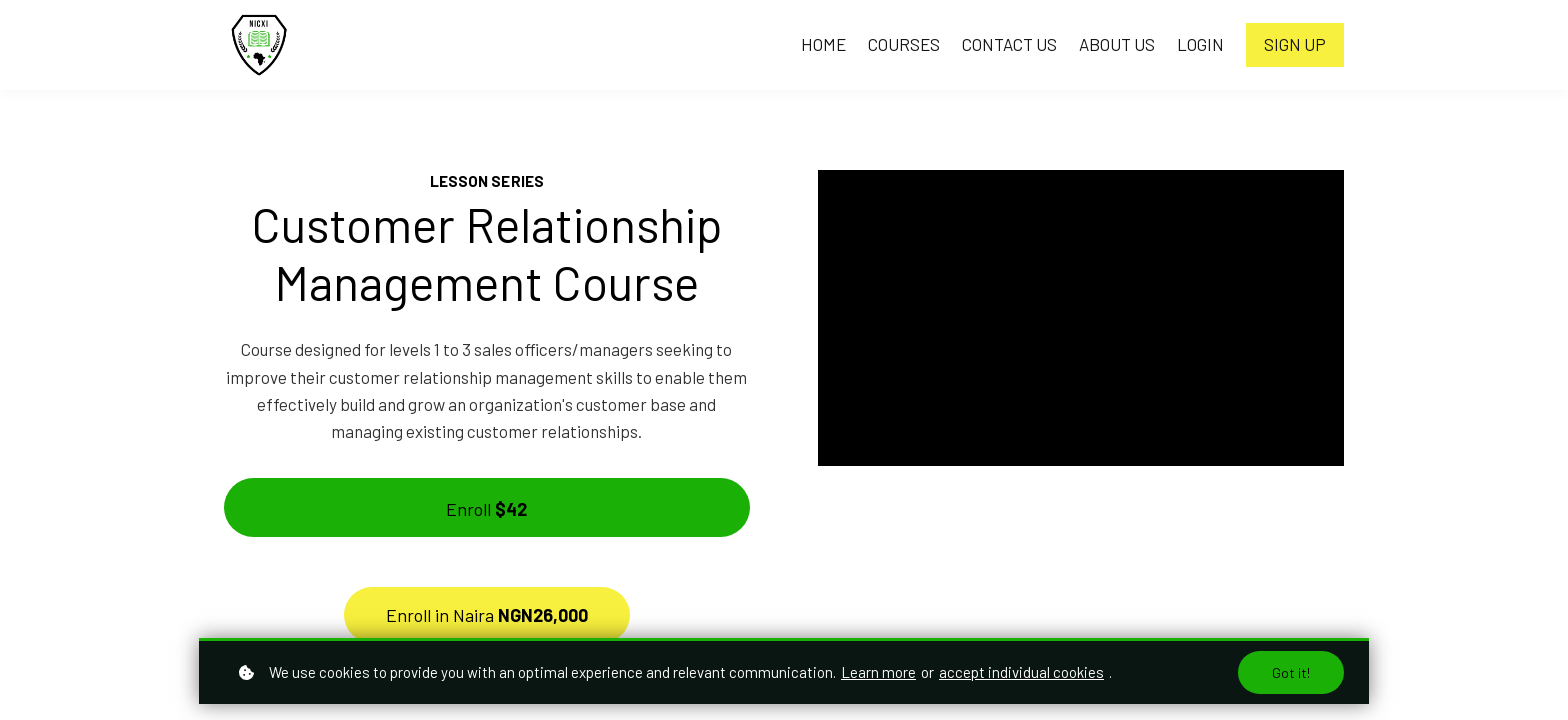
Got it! (1291, 672)
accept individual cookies (1021, 672)
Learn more (878, 672)
